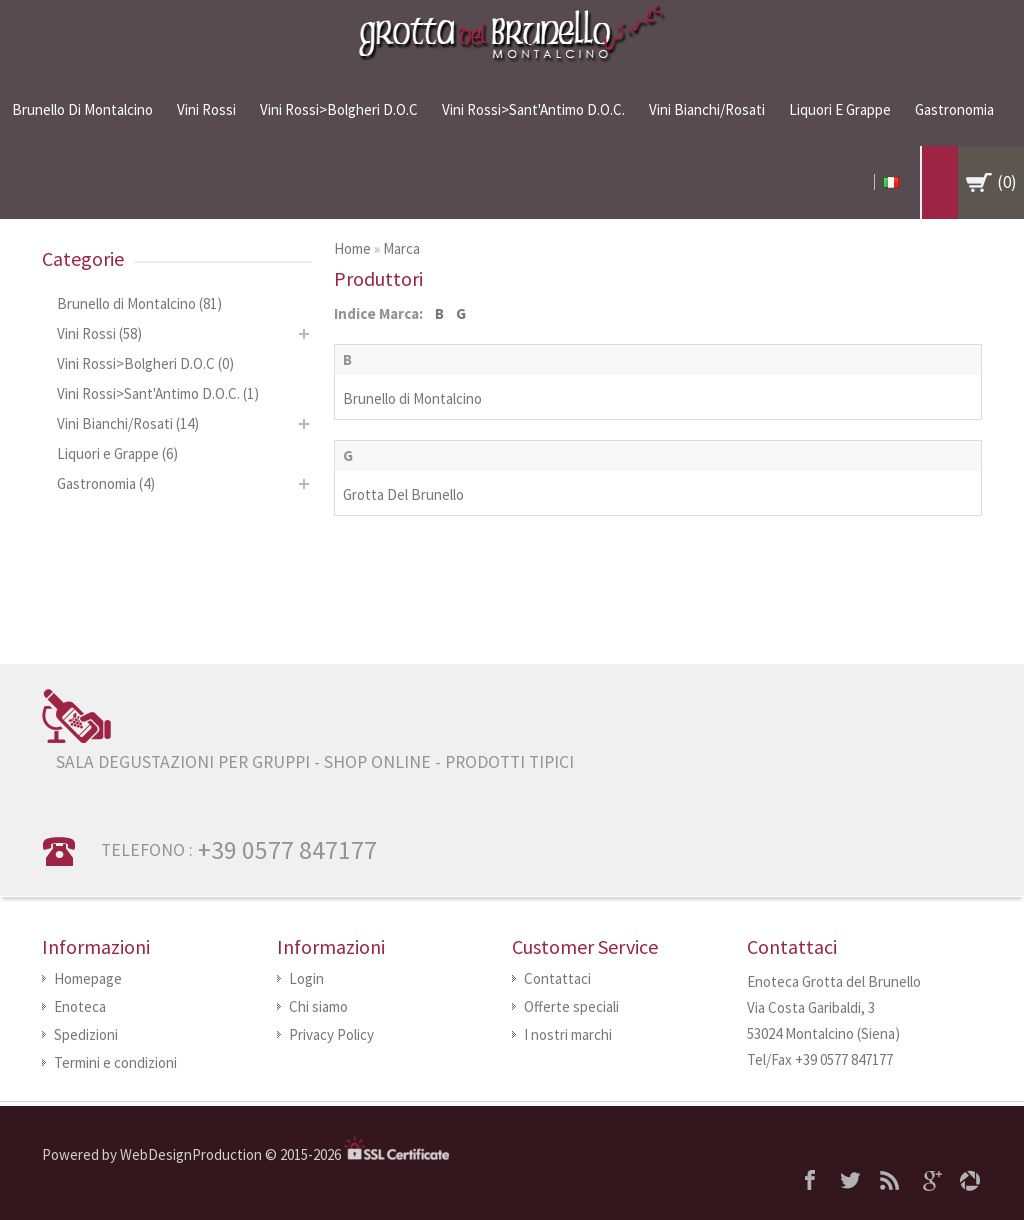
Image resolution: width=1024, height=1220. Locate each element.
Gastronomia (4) (106, 483)
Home (352, 248)
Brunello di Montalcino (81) (139, 303)
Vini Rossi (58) (99, 333)
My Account (862, 182)
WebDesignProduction (192, 1154)
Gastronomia (954, 109)
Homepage (88, 978)
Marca (401, 248)
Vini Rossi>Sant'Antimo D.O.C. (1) (158, 393)
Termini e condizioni (115, 1062)
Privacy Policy (331, 1034)
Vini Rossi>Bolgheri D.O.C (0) (145, 363)
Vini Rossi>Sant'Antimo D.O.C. (533, 109)
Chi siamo (318, 1006)
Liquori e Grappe (840, 109)
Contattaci (557, 978)
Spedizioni (86, 1034)
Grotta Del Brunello (403, 494)
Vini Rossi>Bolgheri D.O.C (339, 109)
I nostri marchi (568, 1034)
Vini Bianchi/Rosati (707, 109)
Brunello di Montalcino (82, 109)
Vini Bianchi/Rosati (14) (128, 423)
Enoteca (80, 1006)
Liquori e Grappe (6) (117, 453)
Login (306, 978)
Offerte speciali (571, 1006)
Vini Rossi (206, 109)
